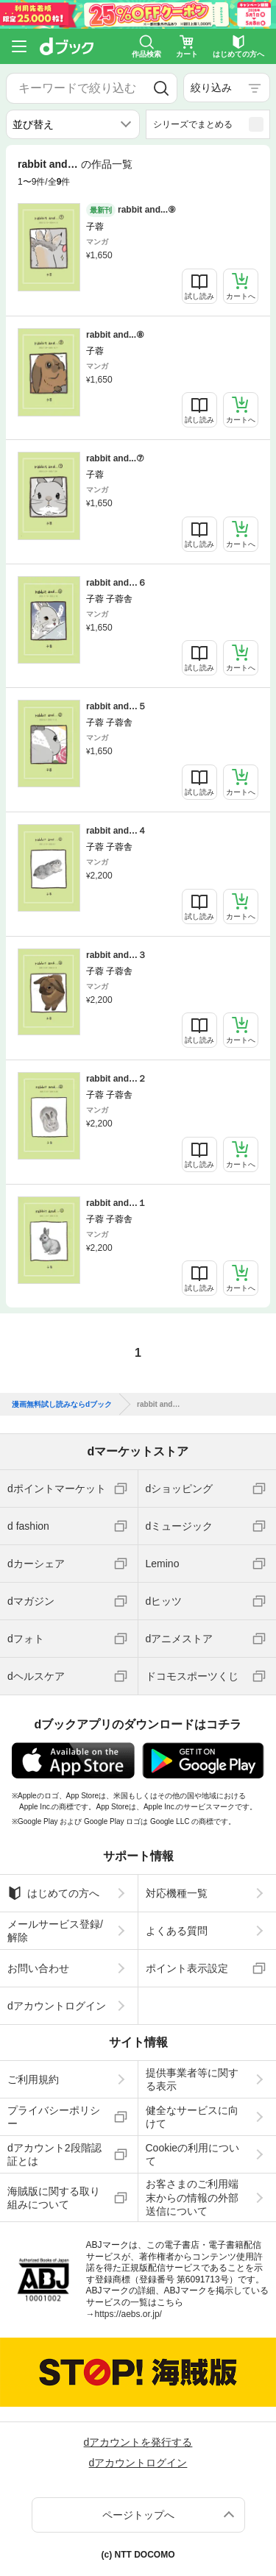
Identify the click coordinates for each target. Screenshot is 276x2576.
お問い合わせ (38, 1968)
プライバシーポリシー (53, 2116)
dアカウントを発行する (138, 2442)
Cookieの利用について (193, 2154)
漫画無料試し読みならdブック (62, 1404)
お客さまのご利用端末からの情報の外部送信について (192, 2197)
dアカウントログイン (56, 2006)
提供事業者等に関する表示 (192, 2079)
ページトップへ (138, 2515)
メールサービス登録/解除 (55, 1930)
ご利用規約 (33, 2079)
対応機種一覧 (177, 1893)
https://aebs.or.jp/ (128, 2314)
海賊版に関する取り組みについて (53, 2197)
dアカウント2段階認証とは (54, 2154)
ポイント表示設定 (187, 1968)
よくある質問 (177, 1931)
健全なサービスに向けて (192, 2116)
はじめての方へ (53, 1893)
